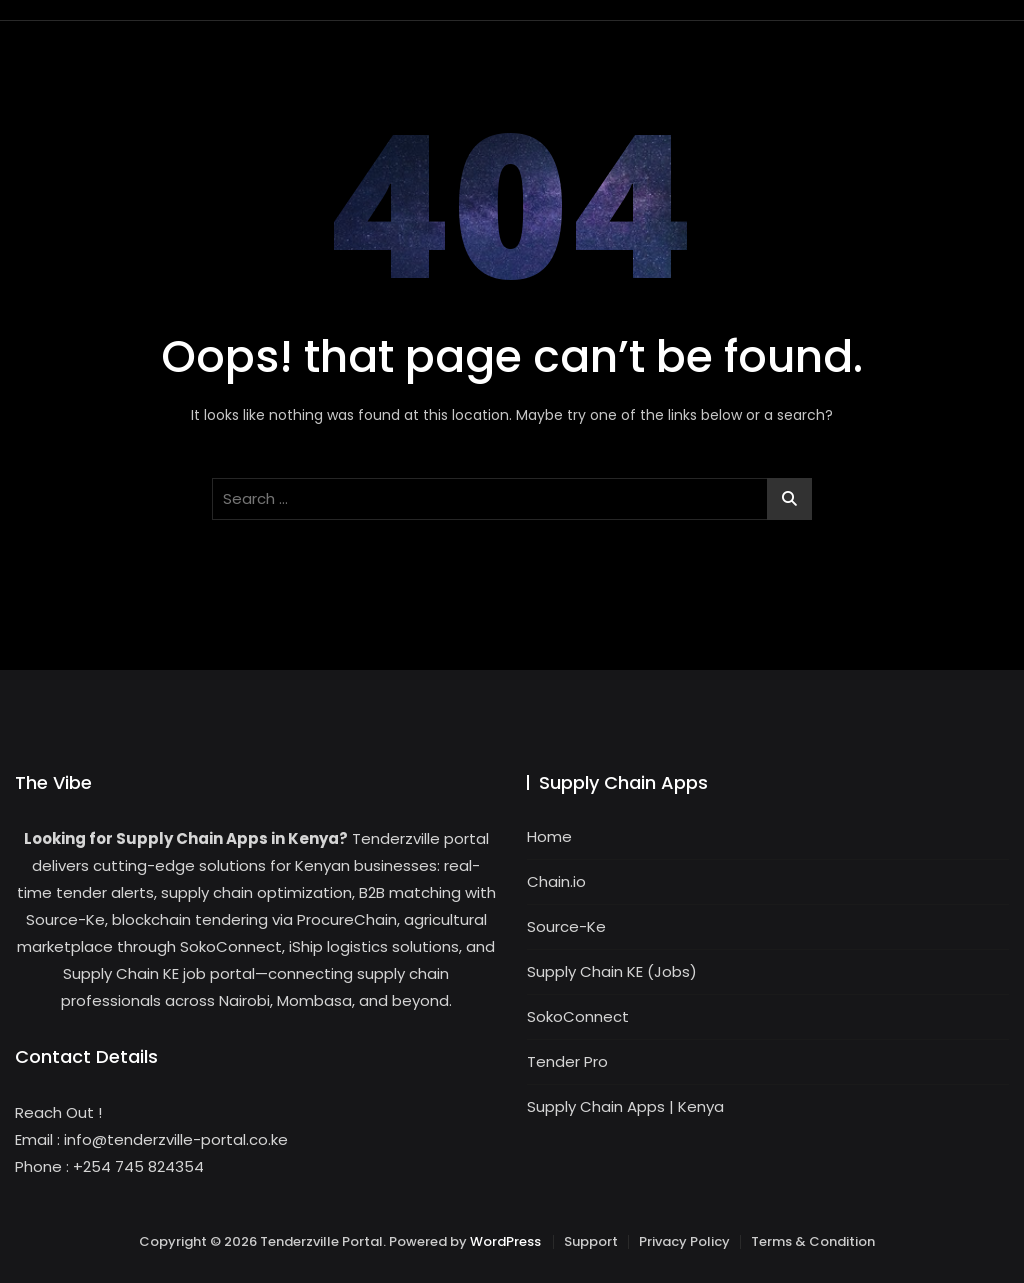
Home (549, 836)
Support (591, 1241)
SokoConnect (578, 1016)
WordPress (505, 1241)
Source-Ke (566, 926)
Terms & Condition (813, 1241)
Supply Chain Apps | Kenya (625, 1106)
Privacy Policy (684, 1241)
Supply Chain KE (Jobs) (612, 971)
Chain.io (556, 881)
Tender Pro (567, 1061)
